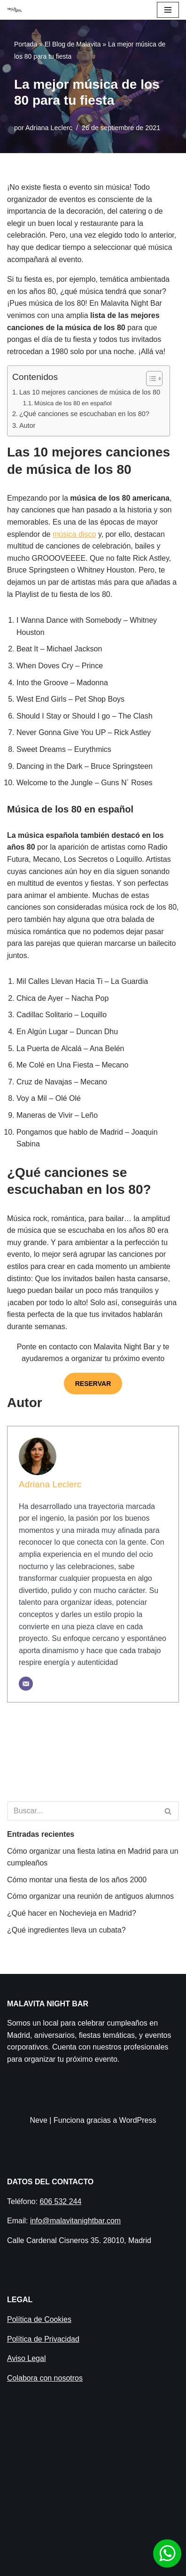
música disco (74, 534)
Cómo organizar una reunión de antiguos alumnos (90, 1896)
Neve (38, 2120)
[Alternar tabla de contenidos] (149, 379)
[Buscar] (82, 1811)
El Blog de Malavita (73, 44)
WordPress (137, 2120)
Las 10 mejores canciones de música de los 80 (89, 392)
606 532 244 (60, 2201)
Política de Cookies (39, 2319)
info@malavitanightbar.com (75, 2221)
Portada (25, 44)
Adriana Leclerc (48, 128)
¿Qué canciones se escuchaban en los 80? (84, 414)
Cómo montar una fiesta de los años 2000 (77, 1880)
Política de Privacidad (43, 2339)
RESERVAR (93, 1383)
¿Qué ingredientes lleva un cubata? (66, 1930)
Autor (27, 425)
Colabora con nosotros (45, 2378)
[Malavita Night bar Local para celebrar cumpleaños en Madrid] (14, 10)
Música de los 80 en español (73, 403)
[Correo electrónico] (26, 1684)
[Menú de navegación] (168, 10)
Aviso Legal (26, 2358)
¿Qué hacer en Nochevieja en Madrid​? (71, 1913)
